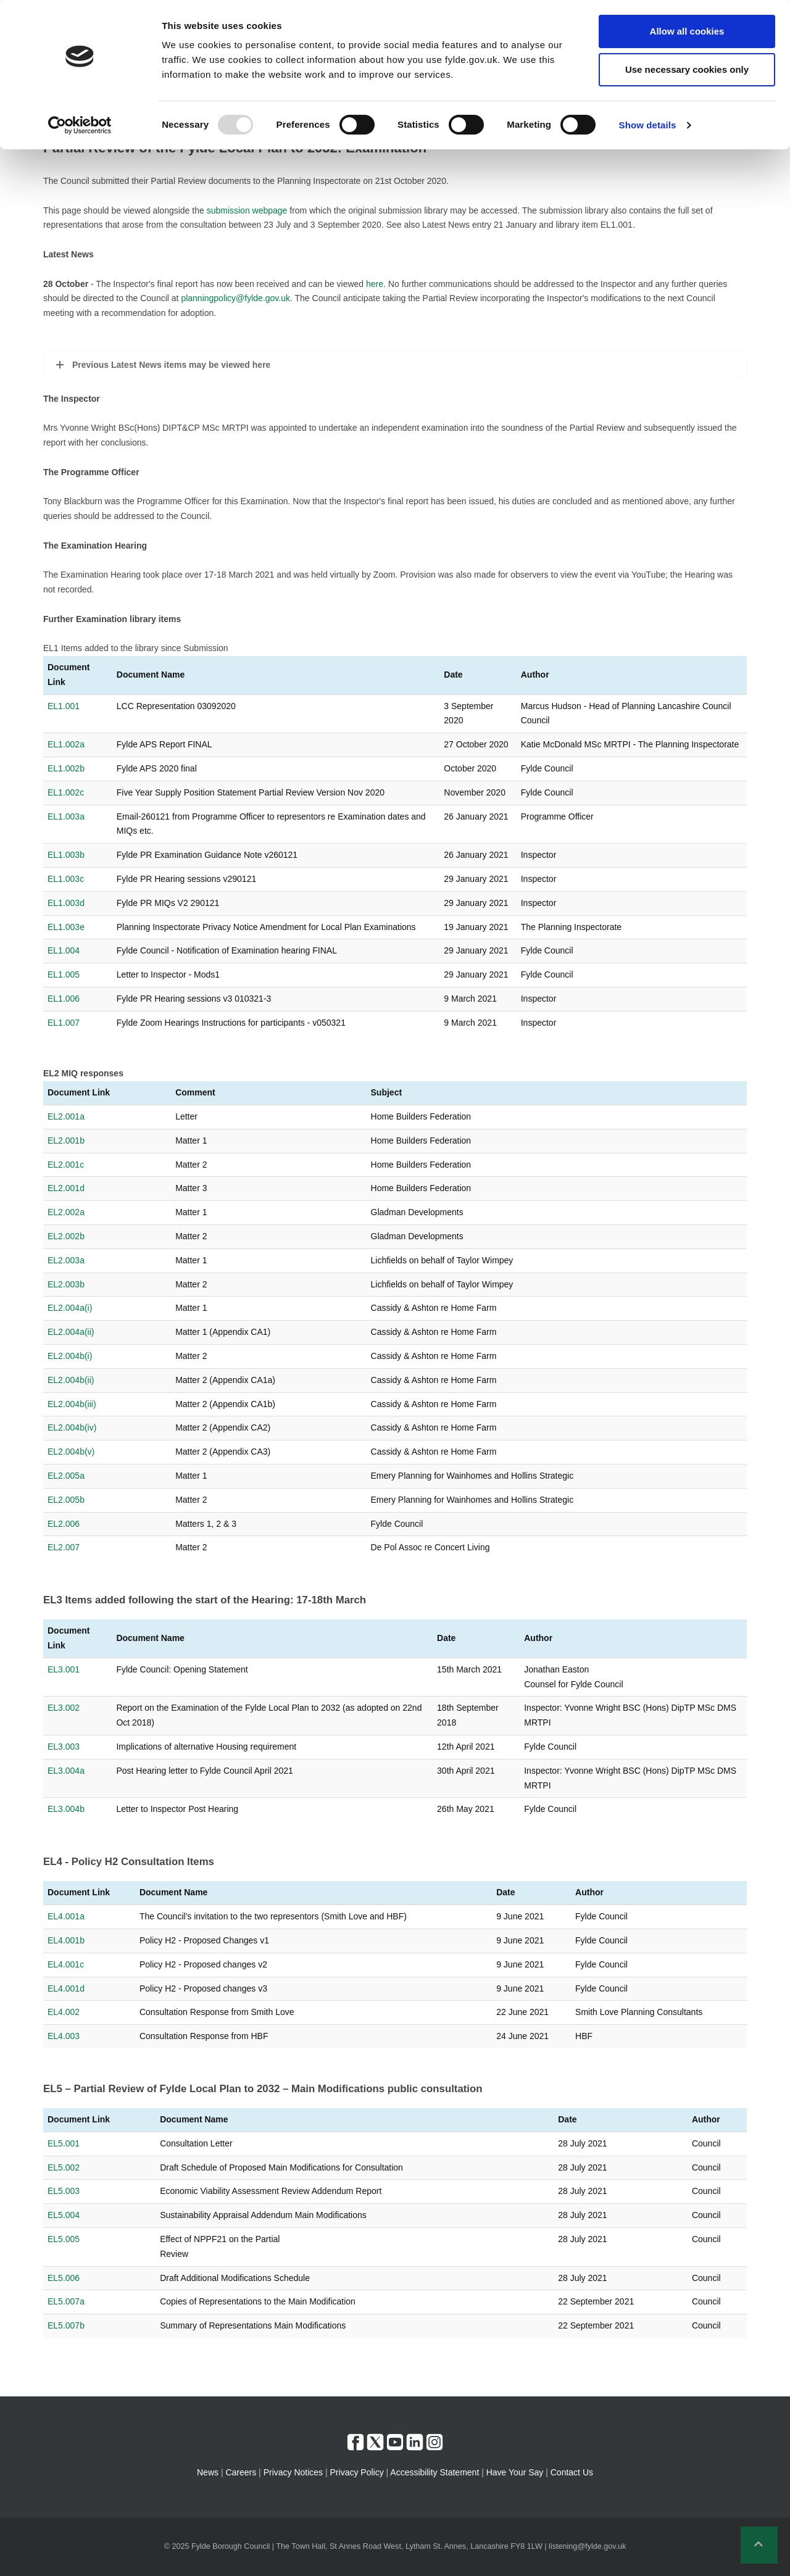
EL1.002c (66, 792)
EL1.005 (64, 974)
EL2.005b (66, 1500)
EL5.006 (64, 2278)
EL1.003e (66, 927)
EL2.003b (66, 1284)
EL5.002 (64, 2167)
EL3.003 (64, 1746)
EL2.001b (66, 1140)
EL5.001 (64, 2143)
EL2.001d (66, 1188)
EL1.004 (64, 950)
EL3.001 (64, 1669)
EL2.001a (66, 1116)
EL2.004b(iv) (72, 1427)
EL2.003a (66, 1260)
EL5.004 (64, 2215)
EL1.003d (66, 903)
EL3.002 (64, 1708)
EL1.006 (64, 998)
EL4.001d (66, 1988)
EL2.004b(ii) (71, 1380)
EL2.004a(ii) (71, 1332)
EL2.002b (66, 1236)
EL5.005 (64, 2239)
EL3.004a (66, 1771)
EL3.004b (66, 1809)
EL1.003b (66, 855)
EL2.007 (64, 1547)
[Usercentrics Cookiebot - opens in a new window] (80, 125)
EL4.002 (64, 2012)
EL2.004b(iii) (72, 1404)
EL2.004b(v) (71, 1451)
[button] (759, 2545)
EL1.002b (66, 768)
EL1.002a (66, 744)
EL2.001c (66, 1165)
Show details (647, 125)
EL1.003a (66, 816)
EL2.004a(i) (70, 1308)
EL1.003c (66, 879)
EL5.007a (66, 2301)
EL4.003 (64, 2036)
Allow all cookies (687, 31)
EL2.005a (66, 1476)
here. (376, 284)
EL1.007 (64, 1023)
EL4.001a (66, 1916)
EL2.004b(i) (70, 1356)
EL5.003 (64, 2191)
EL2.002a (66, 1212)
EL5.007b (66, 2325)
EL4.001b (66, 1940)
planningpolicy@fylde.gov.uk (235, 298)
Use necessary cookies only (687, 69)
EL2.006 (64, 1524)
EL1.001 (64, 706)
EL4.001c (66, 1964)
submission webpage (247, 210)
